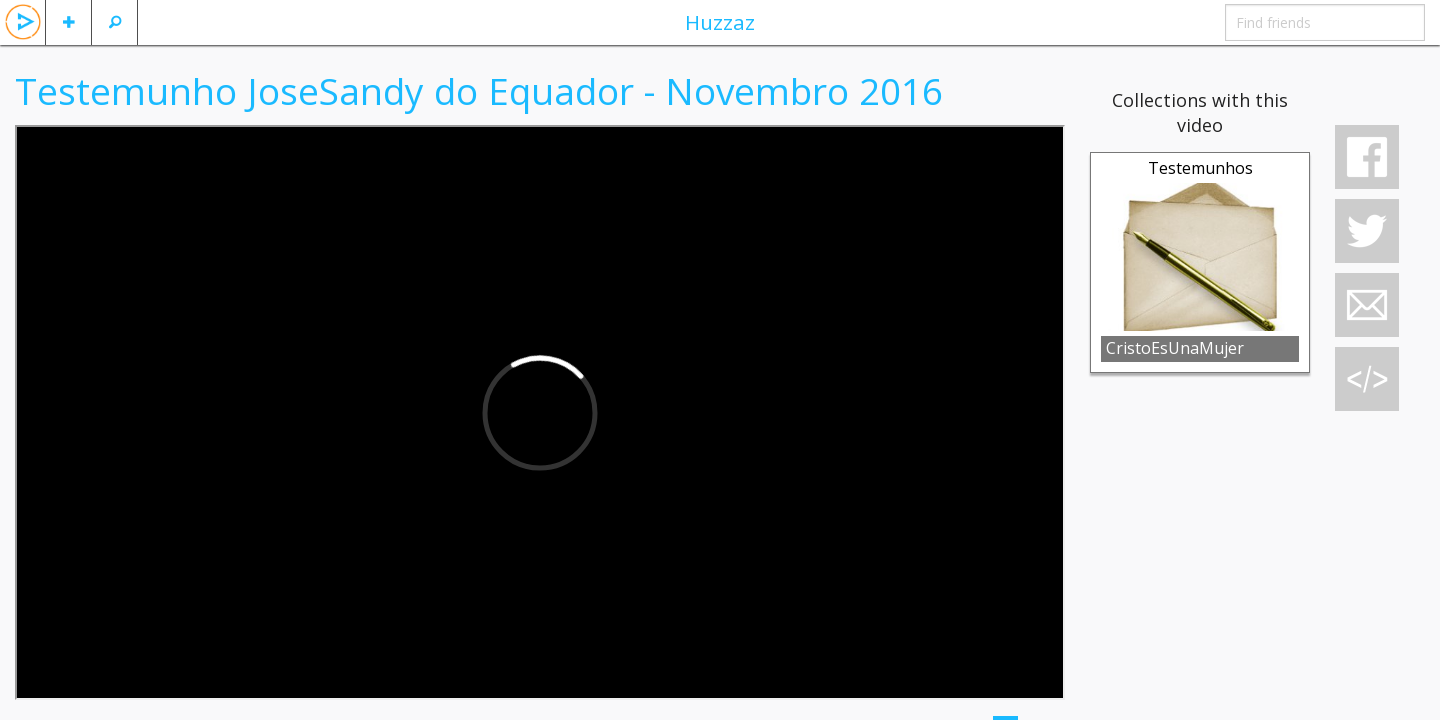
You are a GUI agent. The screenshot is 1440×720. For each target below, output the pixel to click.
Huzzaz (720, 22)
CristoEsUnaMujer (1175, 348)
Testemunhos (1200, 168)
